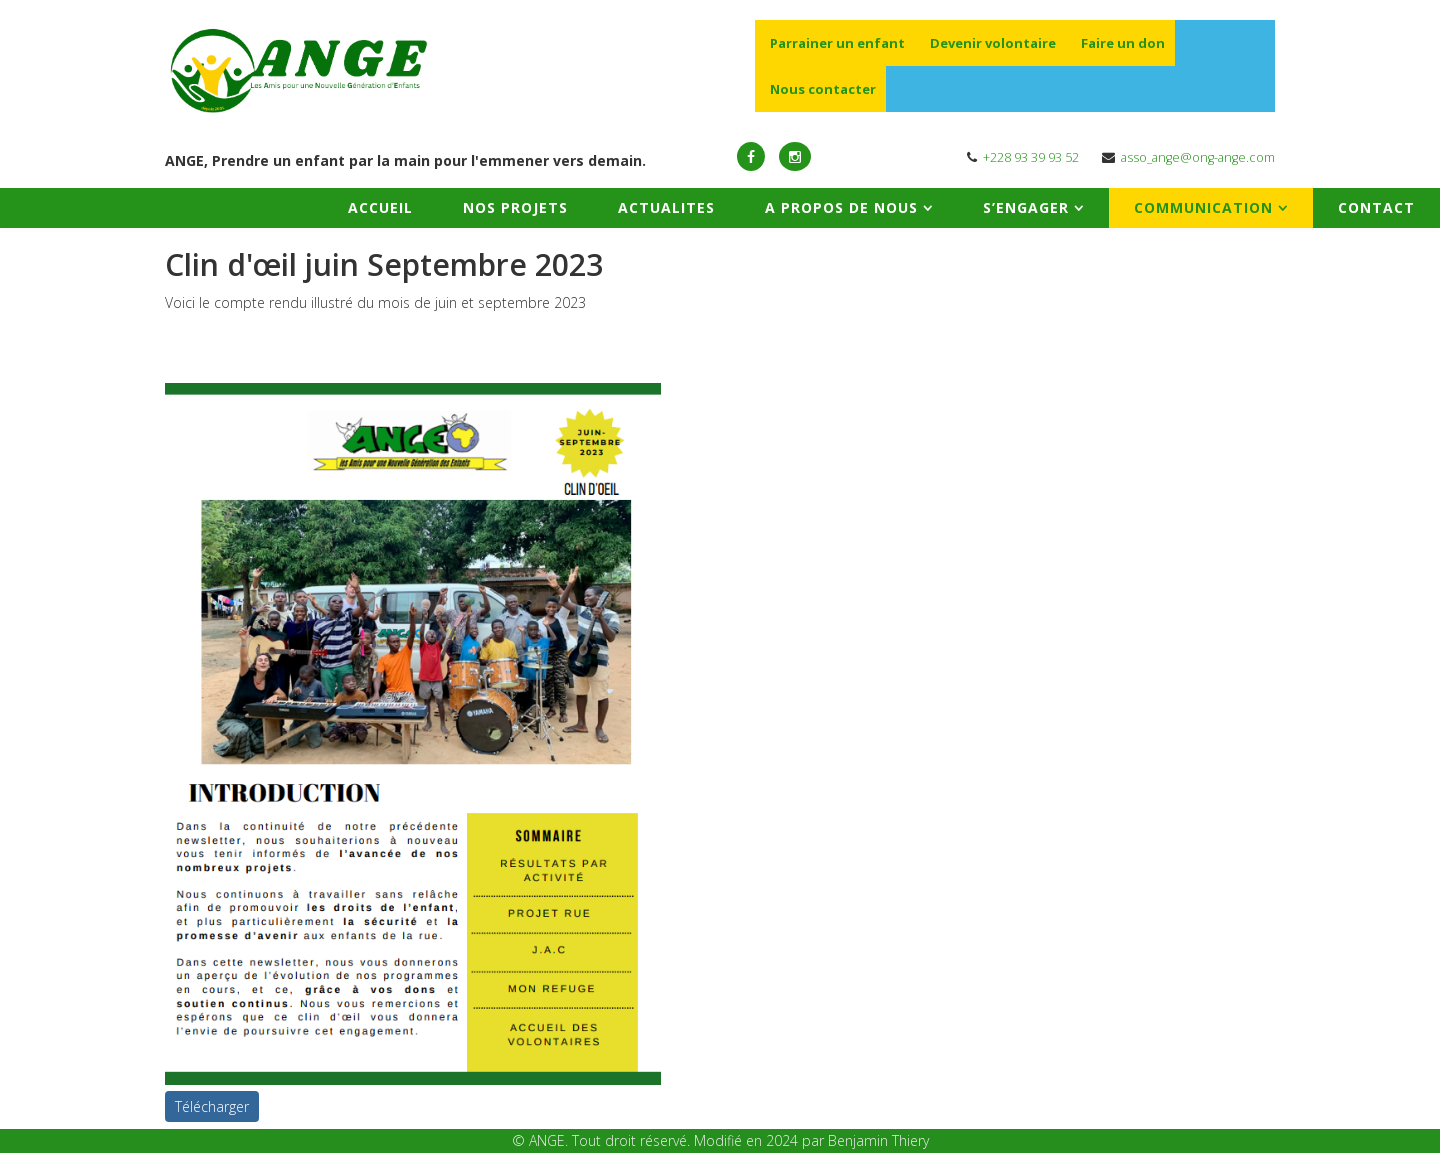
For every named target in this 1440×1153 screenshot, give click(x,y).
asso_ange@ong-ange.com (1198, 157)
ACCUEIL (380, 207)
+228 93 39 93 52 (1031, 157)
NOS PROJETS (515, 207)
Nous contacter (823, 89)
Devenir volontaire (993, 43)
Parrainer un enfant (837, 43)
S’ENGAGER (1026, 207)
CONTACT (1376, 207)
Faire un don (1123, 43)
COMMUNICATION (1203, 207)
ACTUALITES (666, 207)
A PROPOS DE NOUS (841, 207)
